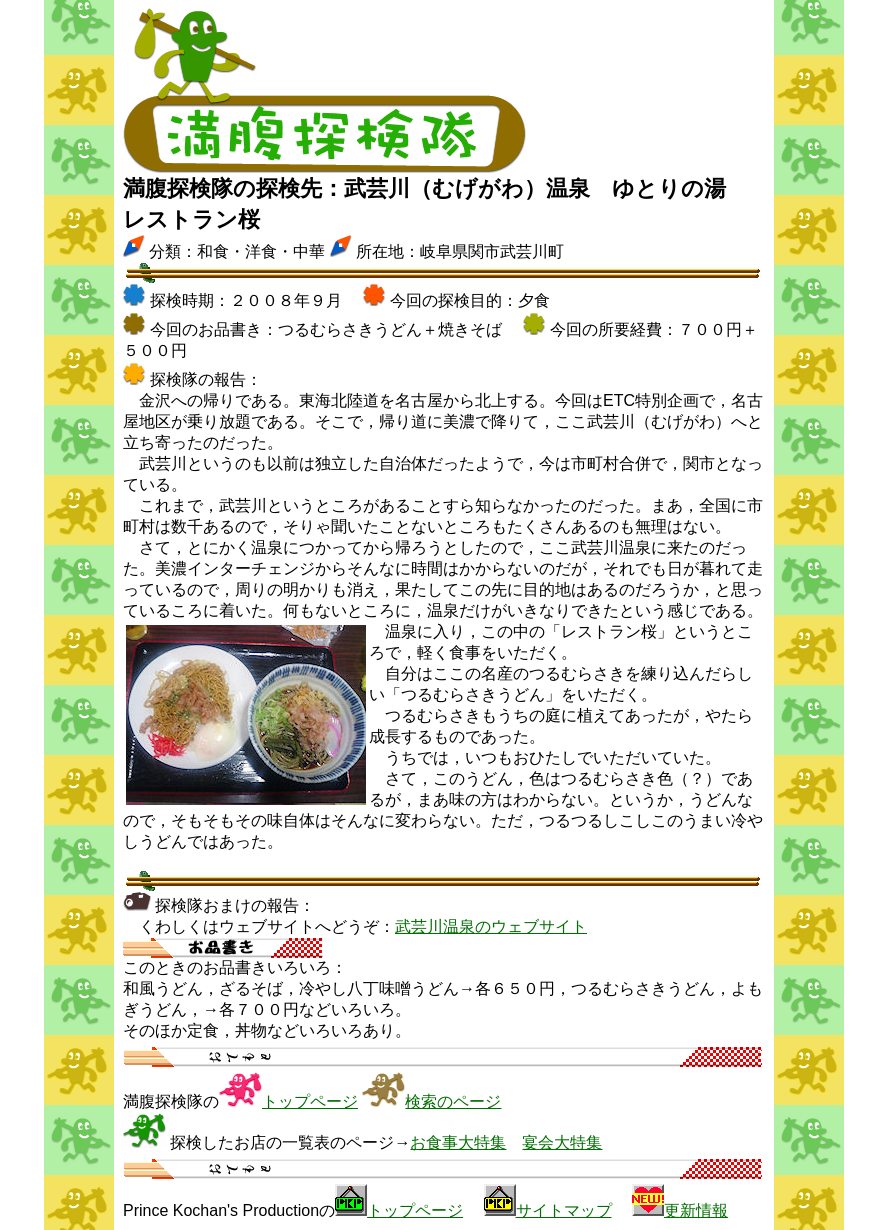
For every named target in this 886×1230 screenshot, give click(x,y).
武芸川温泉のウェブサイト (491, 926)
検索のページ (453, 1101)
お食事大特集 (458, 1142)
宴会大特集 (562, 1142)
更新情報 (696, 1210)
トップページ (310, 1101)
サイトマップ (564, 1210)
